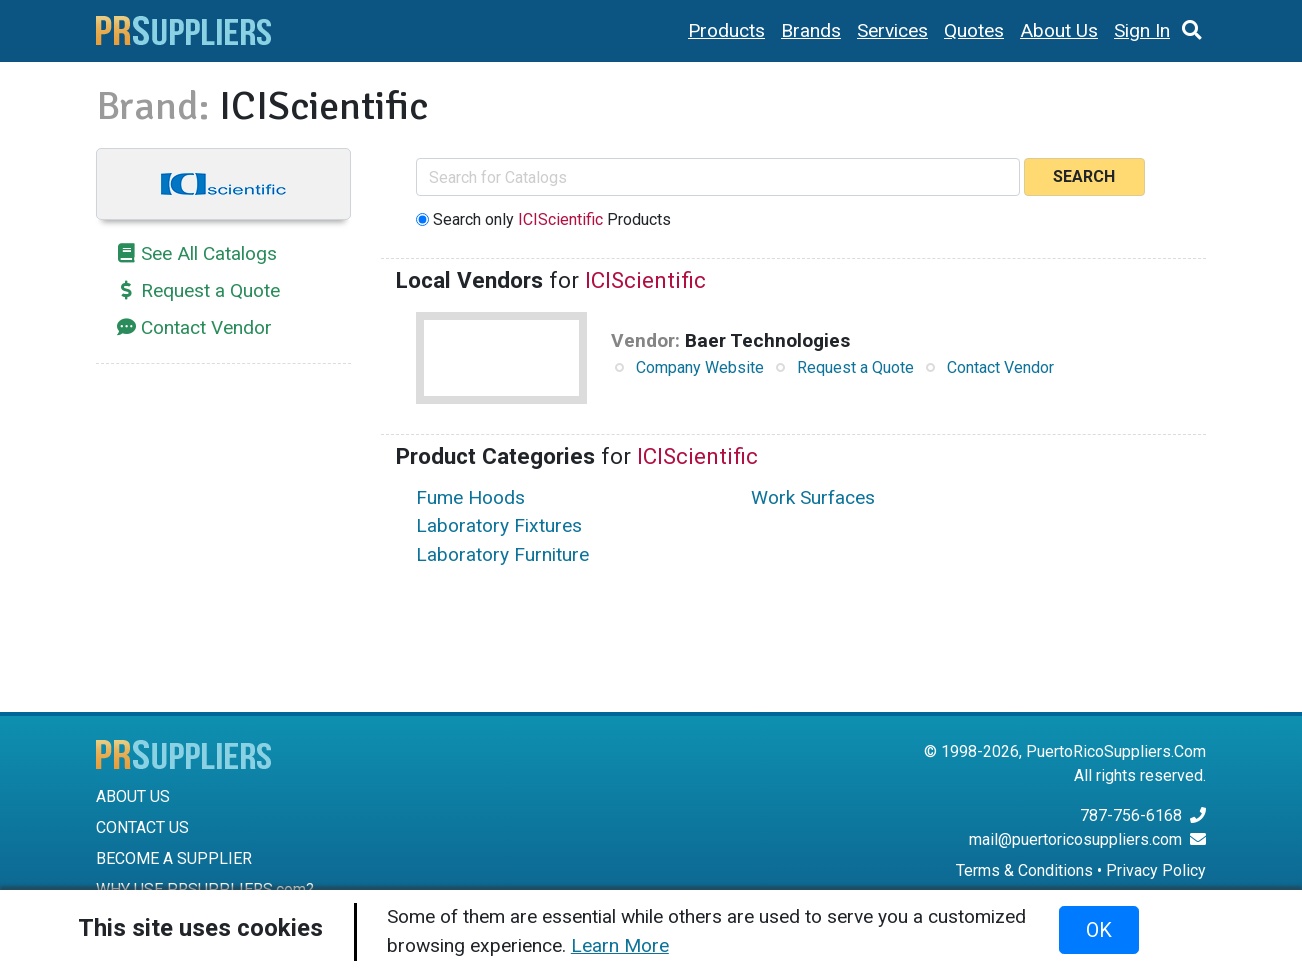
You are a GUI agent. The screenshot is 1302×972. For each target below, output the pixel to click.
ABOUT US (133, 796)
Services (892, 30)
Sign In (1142, 30)
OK (1099, 930)
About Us (1059, 30)
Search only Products (552, 219)
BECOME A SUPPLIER (174, 858)
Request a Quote (210, 290)
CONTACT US (142, 827)
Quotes (974, 30)
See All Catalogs (209, 253)
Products (726, 30)
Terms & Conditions (1024, 870)
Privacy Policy (1156, 870)
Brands (811, 30)
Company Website (700, 367)
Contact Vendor (206, 327)
